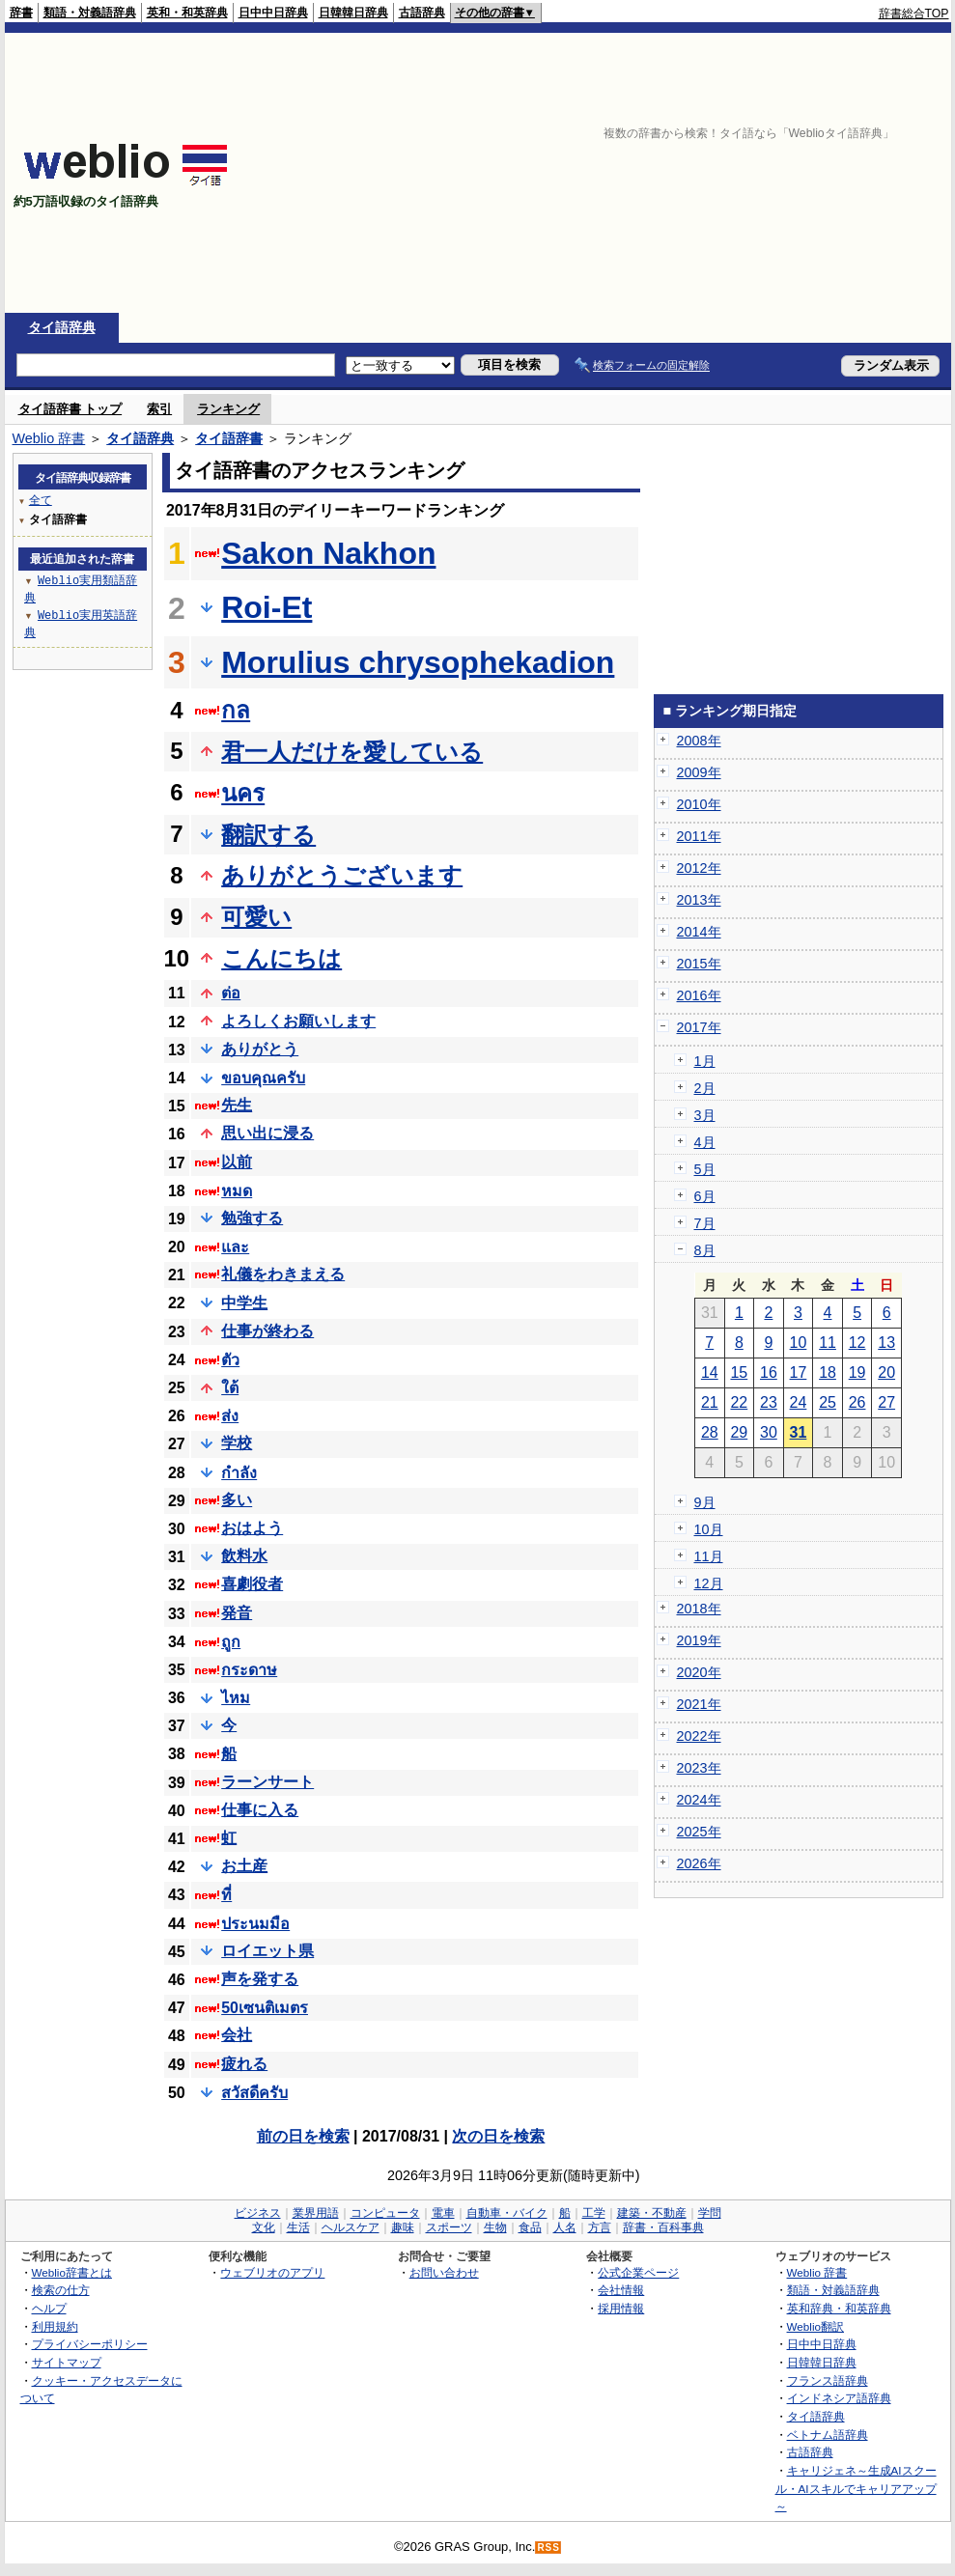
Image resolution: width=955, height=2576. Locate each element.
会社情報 (621, 2289)
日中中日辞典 (273, 12)
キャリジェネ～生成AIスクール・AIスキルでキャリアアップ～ (856, 2488)
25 (827, 1402)
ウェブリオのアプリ (272, 2272)
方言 (599, 2227)
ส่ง (230, 1416)
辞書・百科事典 (663, 2227)
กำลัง (239, 1473)
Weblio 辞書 (49, 438)
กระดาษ (249, 1670)
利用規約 (55, 2326)
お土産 (244, 1866)
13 (886, 1342)
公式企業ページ (638, 2272)
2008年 (699, 740)
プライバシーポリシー (90, 2344)
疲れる (244, 2064)
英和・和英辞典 (187, 12)
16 (768, 1372)
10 (798, 1342)
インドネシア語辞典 (839, 2398)
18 (827, 1372)
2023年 (699, 1768)
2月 (705, 1088)
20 (886, 1372)
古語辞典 (422, 12)
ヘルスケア (350, 2227)
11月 (708, 1556)
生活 (298, 2227)
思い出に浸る (267, 1133)
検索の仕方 (61, 2289)
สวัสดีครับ (254, 2093)
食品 (530, 2227)
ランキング (228, 409)
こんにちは (281, 958)
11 (827, 1342)
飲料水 (244, 1556)
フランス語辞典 (827, 2380)
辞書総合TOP (914, 13)
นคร (243, 793)
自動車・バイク (507, 2213)
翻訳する (268, 835)
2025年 (699, 1831)
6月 (705, 1196)
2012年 (699, 868)
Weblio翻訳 (815, 2326)
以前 (236, 1162)
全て (40, 499)
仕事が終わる (267, 1331)
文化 (263, 2227)
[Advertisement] (699, 173)
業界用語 (316, 2213)
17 (798, 1372)
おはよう (252, 1528)
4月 (705, 1142)
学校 (236, 1443)
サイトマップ (66, 2362)
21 (709, 1402)
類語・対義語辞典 (89, 12)
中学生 (244, 1303)
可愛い (256, 917)
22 (738, 1402)
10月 (708, 1529)
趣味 (402, 2227)
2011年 (699, 836)
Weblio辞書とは (72, 2272)
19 (857, 1372)
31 (798, 1432)
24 (798, 1402)
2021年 (699, 1704)
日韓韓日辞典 (353, 12)
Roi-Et (266, 607)
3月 (705, 1115)
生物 (495, 2227)
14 (709, 1372)
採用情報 (621, 2308)
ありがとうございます (342, 875)
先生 (236, 1105)
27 (886, 1402)
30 (768, 1432)
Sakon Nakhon (328, 553)
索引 (159, 409)
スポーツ (449, 2227)
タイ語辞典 (62, 327)
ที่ (226, 1895)
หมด (236, 1191)
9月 (705, 1502)
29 (738, 1432)
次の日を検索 (498, 2136)
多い (236, 1500)
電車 (443, 2213)
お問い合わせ (444, 2272)
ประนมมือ (255, 1924)
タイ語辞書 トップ (70, 409)
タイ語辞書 (229, 438)
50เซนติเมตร (264, 2008)
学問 (709, 2213)
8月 (705, 1250)
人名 (564, 2227)
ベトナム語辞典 (827, 2434)
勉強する (252, 1218)
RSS (548, 2547)
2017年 (699, 1027)
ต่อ (230, 993)
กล (235, 710)
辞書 (21, 12)
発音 (236, 1613)
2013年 (699, 900)
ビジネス (258, 2213)
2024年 (699, 1799)
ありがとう (259, 1049)
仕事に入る (259, 1810)
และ (235, 1247)
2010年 (699, 804)
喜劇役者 (252, 1584)
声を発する (259, 1979)
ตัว (230, 1360)
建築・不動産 (652, 2213)
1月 (705, 1061)
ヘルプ (49, 2308)
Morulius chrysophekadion (417, 662)
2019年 (699, 1640)
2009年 (699, 772)
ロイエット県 (267, 1951)
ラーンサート (267, 1782)
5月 (705, 1169)
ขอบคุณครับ (263, 1078)
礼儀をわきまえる (283, 1274)
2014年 (699, 931)
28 (709, 1432)
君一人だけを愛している (352, 752)
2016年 (699, 995)
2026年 (699, 1863)
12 (857, 1342)
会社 (236, 2035)
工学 (593, 2213)
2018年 (699, 1608)
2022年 (699, 1736)
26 (857, 1402)
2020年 (699, 1672)
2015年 (699, 963)
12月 (708, 1583)
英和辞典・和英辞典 (839, 2308)
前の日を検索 (303, 2136)
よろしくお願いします (298, 1021)
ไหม (235, 1698)
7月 (705, 1223)
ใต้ (230, 1388)
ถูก (230, 1642)
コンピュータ (385, 2213)
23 (768, 1402)
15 (738, 1372)
